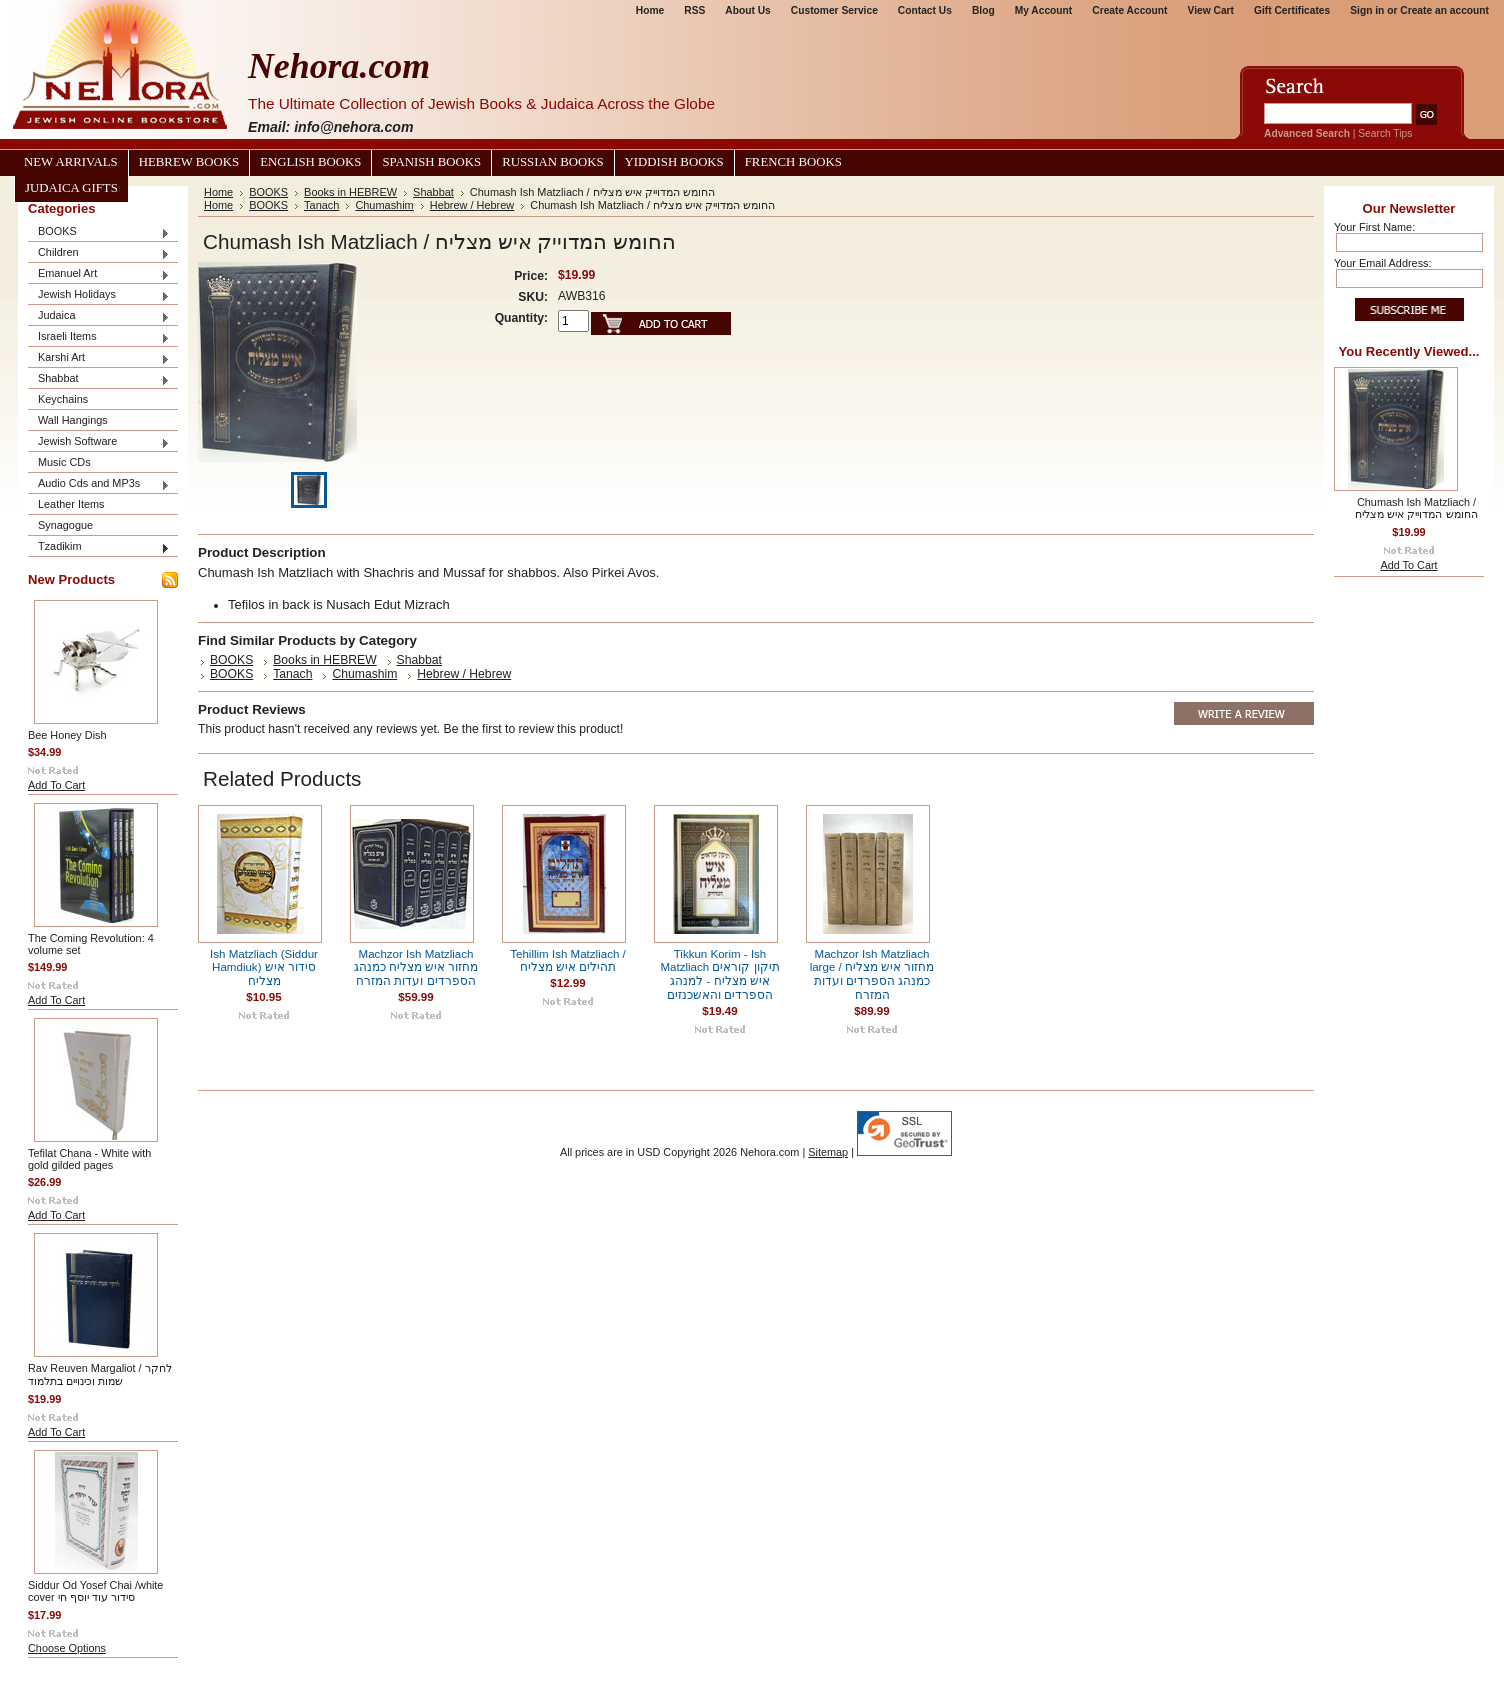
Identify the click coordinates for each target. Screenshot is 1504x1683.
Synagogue (65, 525)
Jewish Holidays (99, 295)
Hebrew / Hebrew (472, 205)
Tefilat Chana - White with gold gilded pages (89, 1159)
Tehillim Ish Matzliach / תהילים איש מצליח (568, 960)
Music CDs (64, 462)
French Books (793, 162)
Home (650, 10)
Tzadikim (99, 547)
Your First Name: (1374, 227)
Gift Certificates (1292, 10)
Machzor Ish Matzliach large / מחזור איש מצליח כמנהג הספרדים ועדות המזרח (872, 974)
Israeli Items (99, 337)
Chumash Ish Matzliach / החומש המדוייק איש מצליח (1416, 508)
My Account (1044, 10)
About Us (747, 10)
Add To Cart (56, 785)
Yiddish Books (674, 162)
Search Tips (1385, 133)
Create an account (1444, 10)
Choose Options (67, 1648)
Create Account (1129, 10)
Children (99, 253)
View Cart (1211, 10)
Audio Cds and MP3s (99, 484)
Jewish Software (99, 442)
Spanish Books (431, 162)
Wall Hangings (73, 420)
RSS (694, 10)
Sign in (1367, 10)
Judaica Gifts (71, 188)
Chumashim (384, 205)
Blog (983, 10)
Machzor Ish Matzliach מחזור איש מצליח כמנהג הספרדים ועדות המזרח (416, 967)
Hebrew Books (189, 162)
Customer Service (834, 10)
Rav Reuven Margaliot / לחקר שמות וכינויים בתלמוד (100, 1374)
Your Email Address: (1383, 263)
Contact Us (925, 10)
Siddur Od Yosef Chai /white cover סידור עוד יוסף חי (95, 1591)
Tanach (321, 205)
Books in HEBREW (350, 192)
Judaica (99, 316)
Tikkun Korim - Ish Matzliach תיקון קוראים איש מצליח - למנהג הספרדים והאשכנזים (719, 974)
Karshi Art (99, 358)
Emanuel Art (99, 274)
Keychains (63, 399)
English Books (310, 162)
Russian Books (552, 162)
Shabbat (99, 379)
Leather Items (71, 504)
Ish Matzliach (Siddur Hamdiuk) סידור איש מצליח (264, 967)
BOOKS (99, 232)
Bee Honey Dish (67, 735)
